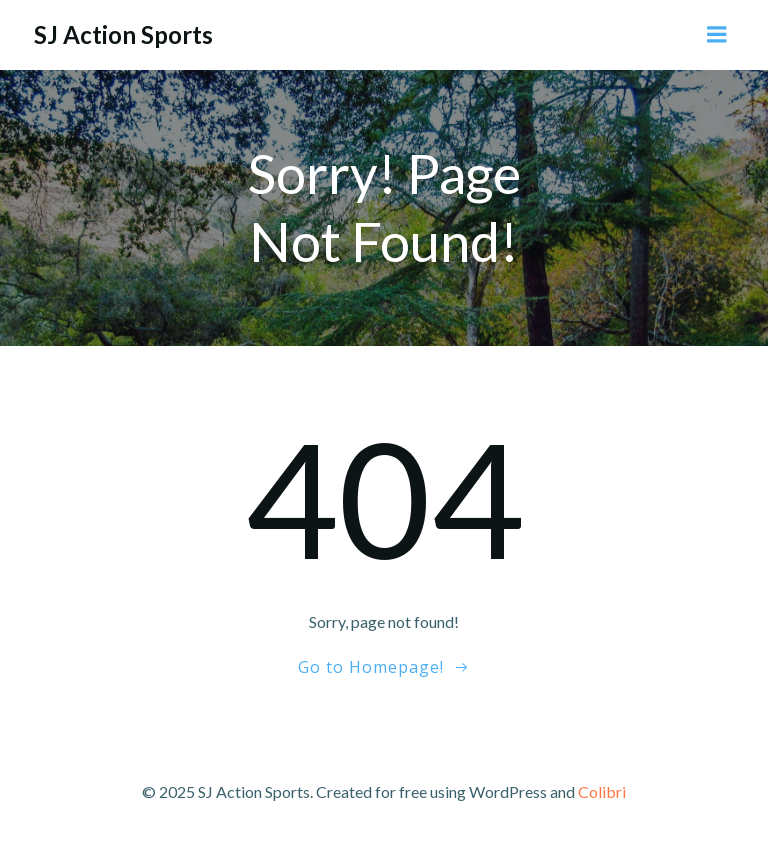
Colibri (602, 791)
